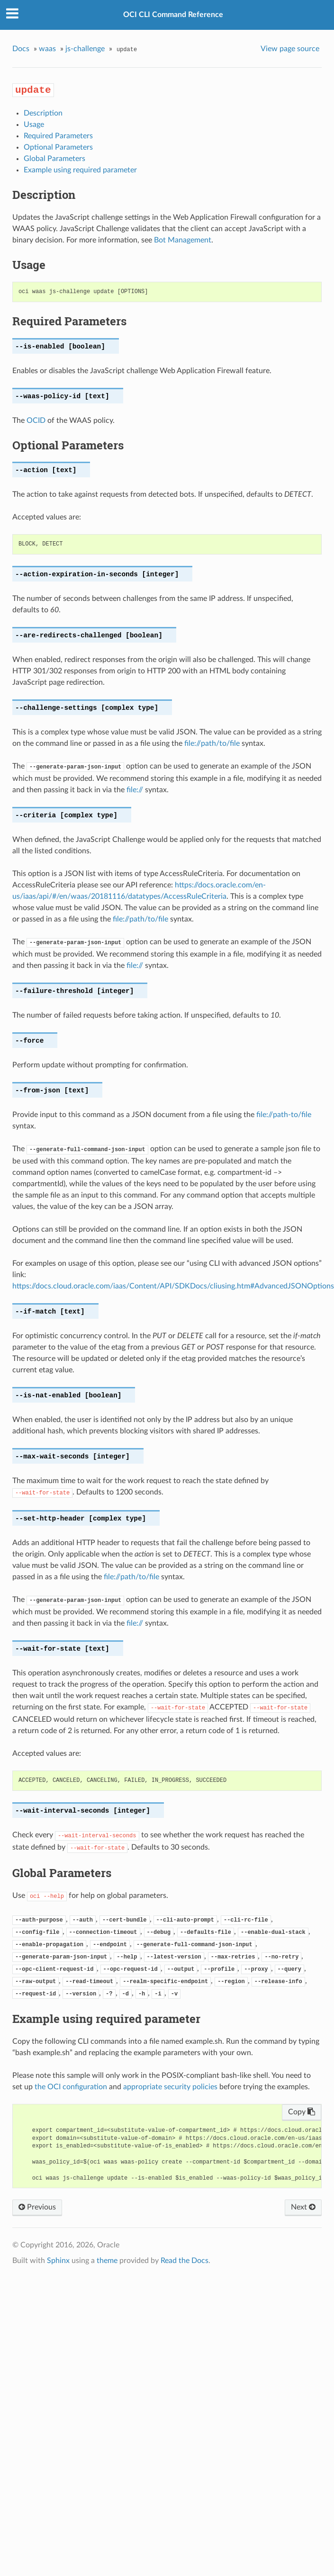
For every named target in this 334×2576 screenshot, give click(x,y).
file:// (134, 790)
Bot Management (182, 240)
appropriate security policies (170, 2087)
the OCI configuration (71, 2087)
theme (107, 2260)
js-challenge (85, 49)
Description (43, 113)
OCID (36, 420)
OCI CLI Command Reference (173, 14)
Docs (20, 49)
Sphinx (58, 2260)
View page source (290, 49)
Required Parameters (58, 136)
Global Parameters (54, 158)
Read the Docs (184, 2260)
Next (303, 2207)
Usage (34, 124)
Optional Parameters (58, 147)
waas (47, 49)
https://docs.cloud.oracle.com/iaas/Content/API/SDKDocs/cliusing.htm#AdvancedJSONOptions (173, 1286)
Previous (37, 2207)
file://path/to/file (212, 743)
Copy (301, 2112)
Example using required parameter (80, 170)
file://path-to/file (283, 1114)
